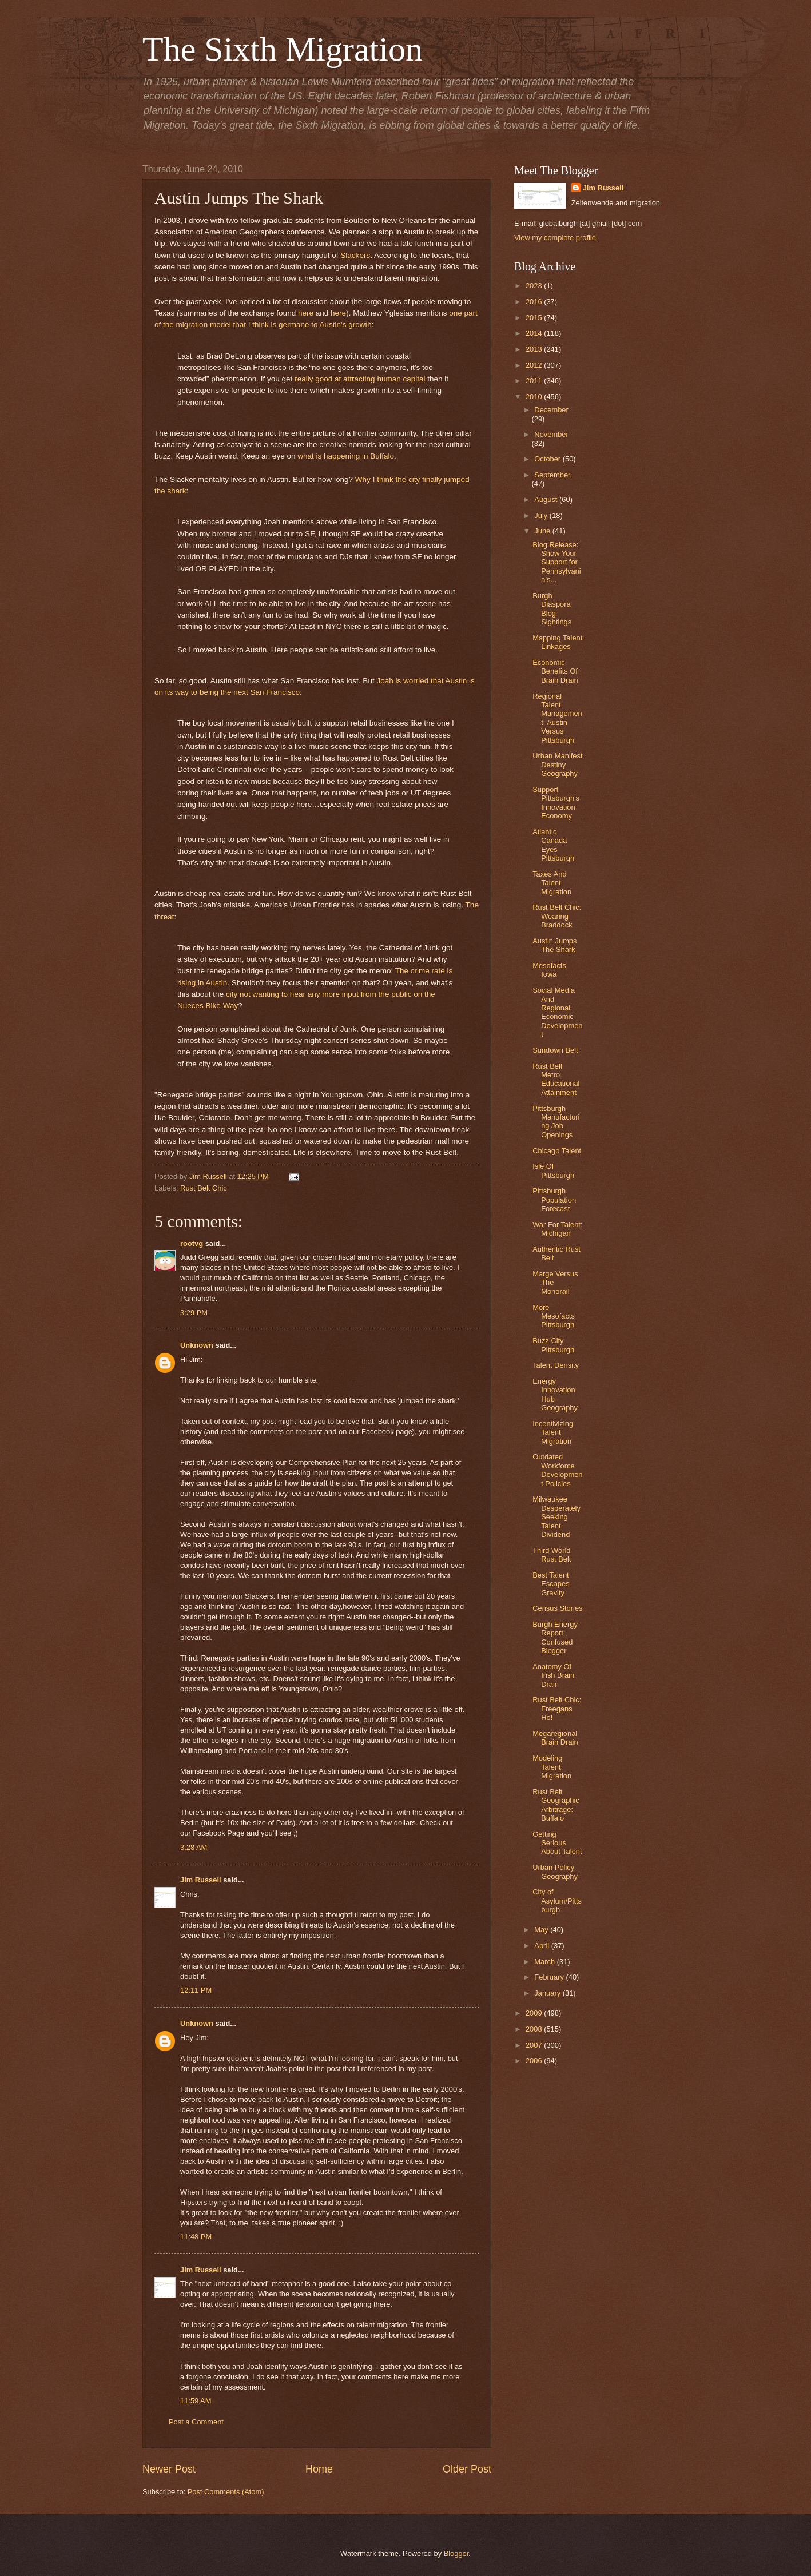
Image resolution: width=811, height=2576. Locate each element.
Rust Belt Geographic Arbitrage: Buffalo (555, 1804)
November (551, 434)
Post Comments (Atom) (226, 2491)
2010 (535, 396)
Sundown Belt (555, 1050)
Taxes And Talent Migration (551, 883)
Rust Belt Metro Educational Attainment (555, 1079)
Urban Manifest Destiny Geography (557, 764)
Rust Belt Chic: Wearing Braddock (556, 916)
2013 (535, 349)
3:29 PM (194, 1312)
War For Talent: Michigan (557, 1228)
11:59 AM (195, 2400)
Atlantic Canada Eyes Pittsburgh (553, 844)
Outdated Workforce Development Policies (557, 1469)
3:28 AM (193, 1847)
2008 (535, 2029)
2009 (535, 2013)
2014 (535, 333)
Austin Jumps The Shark (554, 945)
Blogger (456, 2553)
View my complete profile (555, 237)
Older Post (467, 2469)
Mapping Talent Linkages (557, 642)
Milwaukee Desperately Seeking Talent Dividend (556, 1517)
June (543, 531)
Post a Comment (196, 2422)
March (545, 1961)
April (542, 1945)
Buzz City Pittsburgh (553, 1344)
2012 (535, 365)
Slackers (355, 255)
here (305, 313)
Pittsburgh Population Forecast (554, 1200)
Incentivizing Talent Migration (552, 1432)
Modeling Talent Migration (551, 1767)
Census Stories (557, 1608)
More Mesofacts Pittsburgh (553, 1316)
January (548, 1993)
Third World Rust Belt (551, 1554)
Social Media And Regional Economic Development (557, 1012)
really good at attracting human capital (360, 379)
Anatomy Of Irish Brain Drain (553, 1675)
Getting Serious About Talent (557, 1843)
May (542, 1929)
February (550, 1977)
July (541, 515)
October (548, 459)
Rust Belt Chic (203, 1188)
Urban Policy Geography (555, 1871)
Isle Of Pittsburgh (553, 1170)
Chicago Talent (556, 1150)
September (552, 475)
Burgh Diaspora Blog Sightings (551, 608)
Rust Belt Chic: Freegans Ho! (556, 1708)
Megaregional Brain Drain (555, 1737)
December (551, 409)
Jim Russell (200, 1880)
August (546, 499)
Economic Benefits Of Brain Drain (555, 671)
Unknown (196, 1345)
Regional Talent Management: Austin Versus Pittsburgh (557, 718)
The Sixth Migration (282, 49)
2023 (535, 285)
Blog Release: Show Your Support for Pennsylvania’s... (556, 562)
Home (319, 2469)
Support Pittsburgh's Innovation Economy (555, 802)
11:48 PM (196, 2236)
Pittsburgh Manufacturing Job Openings (555, 1121)
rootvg (191, 1243)
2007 (535, 2045)
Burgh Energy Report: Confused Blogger (555, 1637)
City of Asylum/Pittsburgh (557, 1901)
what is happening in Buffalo (345, 456)
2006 (535, 2060)
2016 (535, 301)
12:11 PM (196, 1990)
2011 (535, 380)
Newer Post (169, 2469)
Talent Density (555, 1365)
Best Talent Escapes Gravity (550, 1584)
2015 (535, 317)
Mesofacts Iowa (549, 969)
